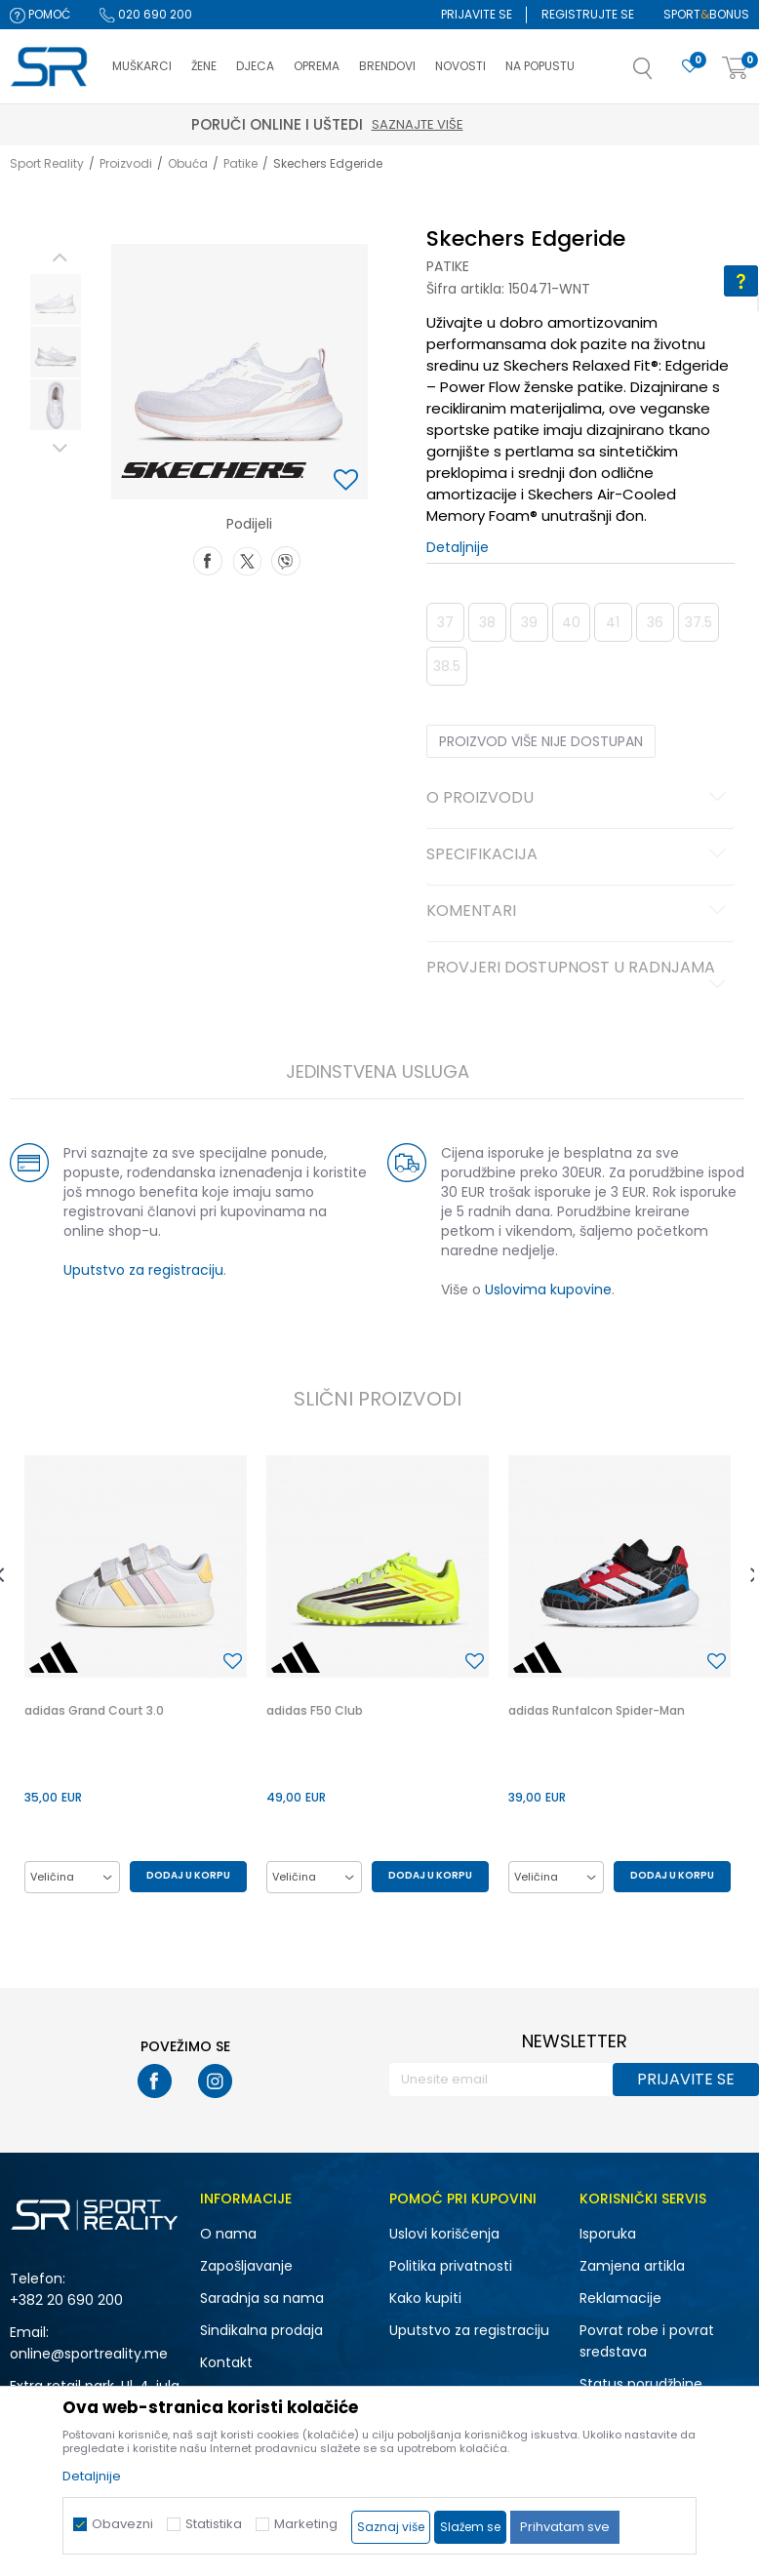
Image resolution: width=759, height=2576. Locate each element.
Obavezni (122, 2524)
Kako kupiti (425, 2298)
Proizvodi (126, 163)
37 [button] (445, 622)
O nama (228, 2233)
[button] (662, 74)
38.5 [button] (446, 666)
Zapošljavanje (246, 2266)
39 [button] (529, 622)
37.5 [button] (698, 622)
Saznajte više (470, 124)
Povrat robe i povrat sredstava (646, 2340)
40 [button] (571, 622)
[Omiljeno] (690, 67)
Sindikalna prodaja (261, 2330)
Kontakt (226, 2362)
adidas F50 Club (314, 1710)
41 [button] (612, 622)
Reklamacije (620, 2298)
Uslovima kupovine (548, 1289)
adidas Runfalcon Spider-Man (596, 1710)
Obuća (188, 163)
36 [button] (655, 622)
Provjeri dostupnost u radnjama (579, 975)
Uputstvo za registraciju (143, 1270)
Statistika (213, 2524)
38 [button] (487, 622)
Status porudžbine (640, 2384)
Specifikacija (579, 855)
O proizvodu (579, 799)
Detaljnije (457, 547)
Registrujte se (587, 14)
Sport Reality (47, 163)
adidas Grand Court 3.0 (94, 1710)
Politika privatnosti (450, 2266)
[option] (56, 299)
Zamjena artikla (632, 2266)
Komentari (579, 912)
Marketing (306, 2524)
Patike (240, 163)
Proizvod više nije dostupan (541, 741)
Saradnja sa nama (262, 2298)
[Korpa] (735, 69)
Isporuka (607, 2233)
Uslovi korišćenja (444, 2233)
